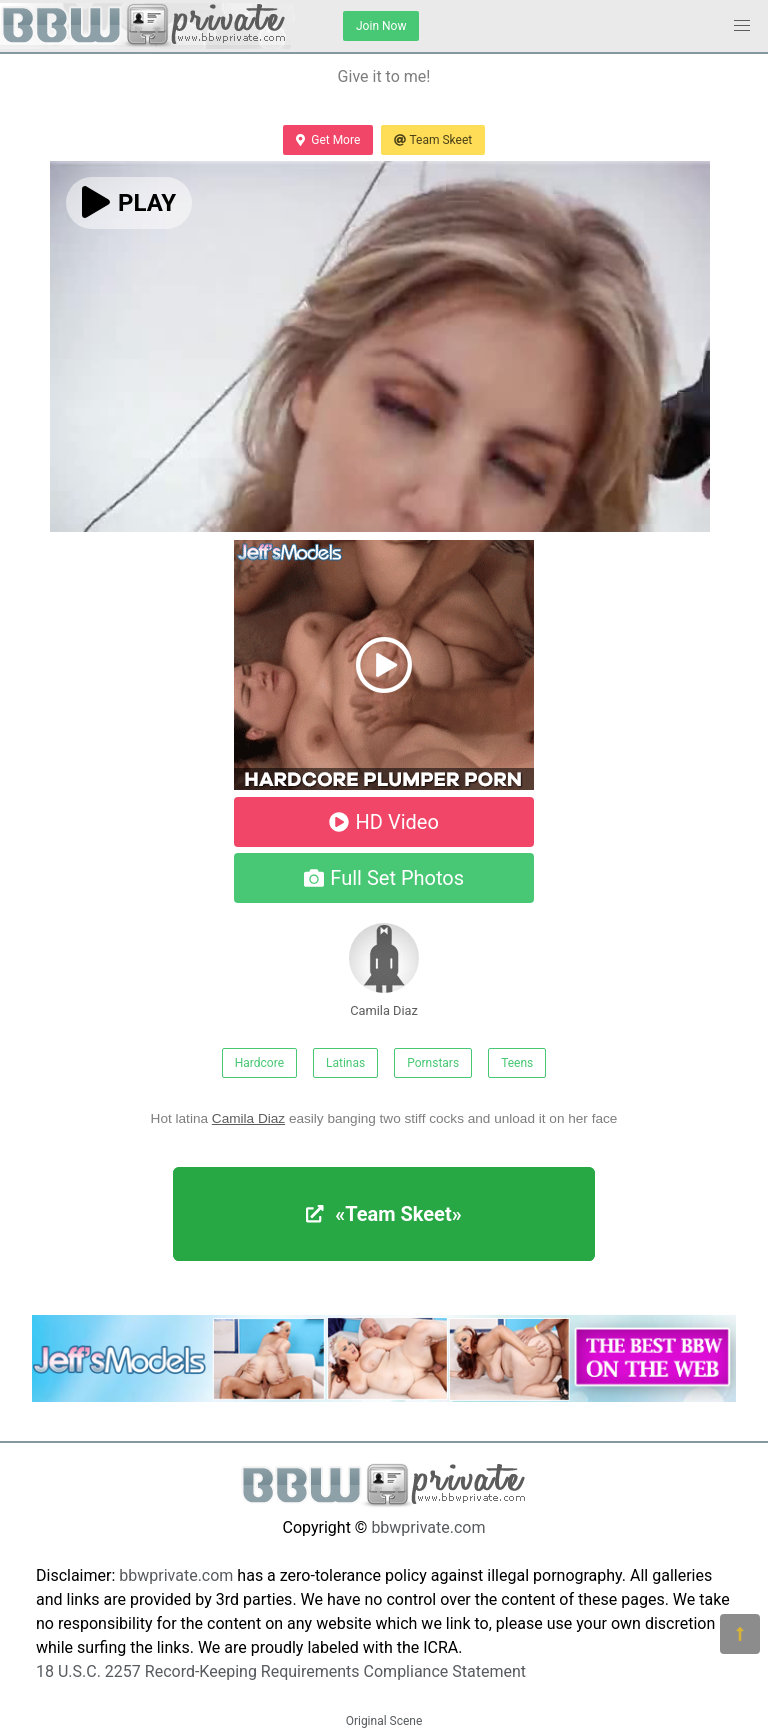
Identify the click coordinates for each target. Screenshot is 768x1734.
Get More (328, 140)
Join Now (381, 26)
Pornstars (433, 1063)
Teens (517, 1063)
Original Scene (384, 1721)
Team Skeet (433, 140)
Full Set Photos (384, 878)
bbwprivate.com (428, 1527)
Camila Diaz (384, 970)
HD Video (384, 822)
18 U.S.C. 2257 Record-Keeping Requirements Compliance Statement (281, 1671)
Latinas (345, 1063)
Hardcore (259, 1063)
